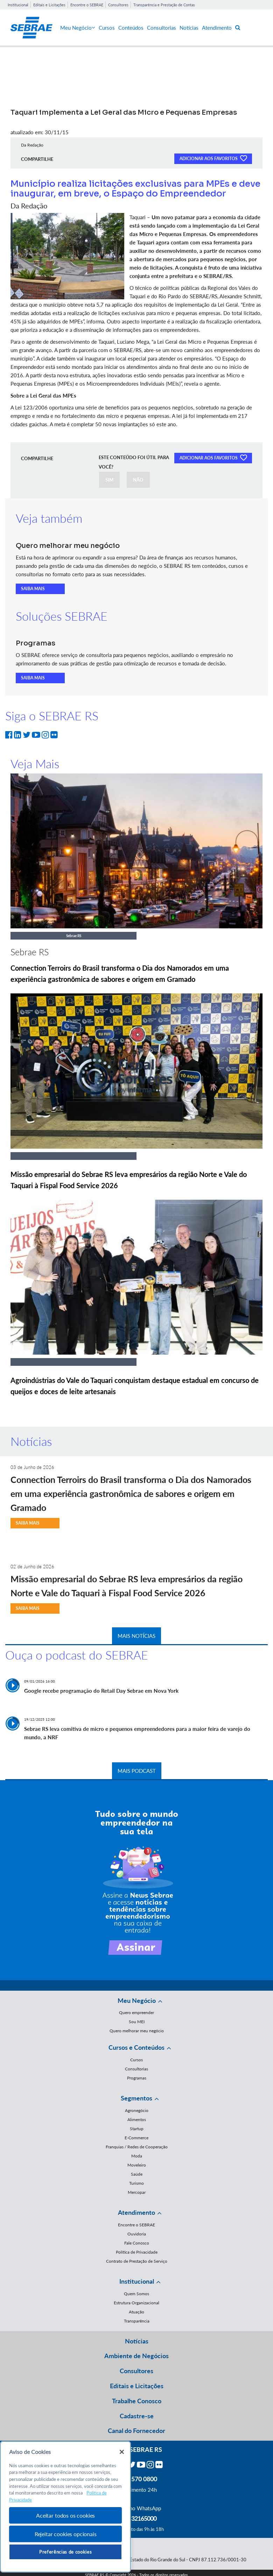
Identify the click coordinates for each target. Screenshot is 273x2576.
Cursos (107, 27)
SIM (109, 480)
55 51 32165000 (136, 2518)
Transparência (136, 2321)
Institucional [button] (136, 2281)
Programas (136, 2078)
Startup (137, 2128)
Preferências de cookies (65, 2552)
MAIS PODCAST (137, 1771)
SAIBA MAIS (33, 588)
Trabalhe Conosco (136, 2401)
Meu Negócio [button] (137, 2000)
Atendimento (217, 27)
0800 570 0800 (136, 2479)
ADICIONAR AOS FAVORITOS (213, 158)
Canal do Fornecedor (136, 2430)
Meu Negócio (77, 27)
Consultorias (161, 27)
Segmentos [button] (136, 2098)
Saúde (136, 2174)
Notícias (189, 27)
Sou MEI (137, 2021)
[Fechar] (122, 2452)
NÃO (138, 480)
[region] (65, 2507)
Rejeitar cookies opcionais (66, 2534)
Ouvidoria (136, 2233)
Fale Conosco (136, 2243)
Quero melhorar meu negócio (137, 2030)
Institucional (18, 4)
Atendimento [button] (136, 2212)
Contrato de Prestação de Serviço (136, 2261)
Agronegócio (136, 2110)
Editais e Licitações (49, 4)
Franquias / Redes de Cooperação (137, 2146)
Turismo (136, 2183)
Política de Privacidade (137, 2252)
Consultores (118, 4)
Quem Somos (136, 2293)
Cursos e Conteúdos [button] (136, 2047)
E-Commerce (136, 2137)
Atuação (136, 2311)
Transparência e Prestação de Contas (164, 4)
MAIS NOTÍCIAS (136, 1636)
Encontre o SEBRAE (86, 4)
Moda (136, 2155)
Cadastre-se (137, 2416)
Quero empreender (136, 2012)
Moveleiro (136, 2165)
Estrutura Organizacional (136, 2302)
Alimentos (136, 2119)
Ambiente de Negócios (136, 2356)
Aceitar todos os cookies (65, 2515)
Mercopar (137, 2192)
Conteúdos (131, 27)
